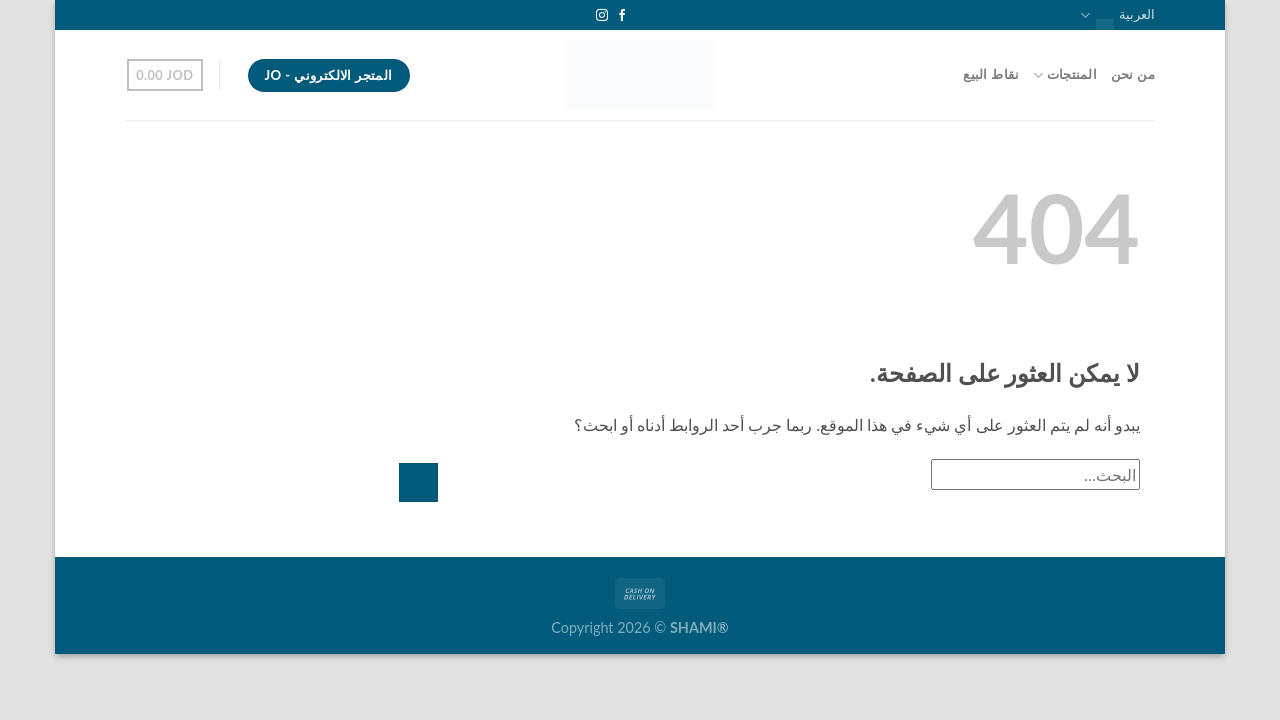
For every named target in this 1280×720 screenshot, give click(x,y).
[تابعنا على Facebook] (622, 16)
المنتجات (1065, 75)
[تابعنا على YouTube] (583, 16)
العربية (1117, 15)
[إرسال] (418, 482)
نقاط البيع (991, 74)
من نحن (1133, 74)
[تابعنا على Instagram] (602, 16)
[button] (165, 75)
